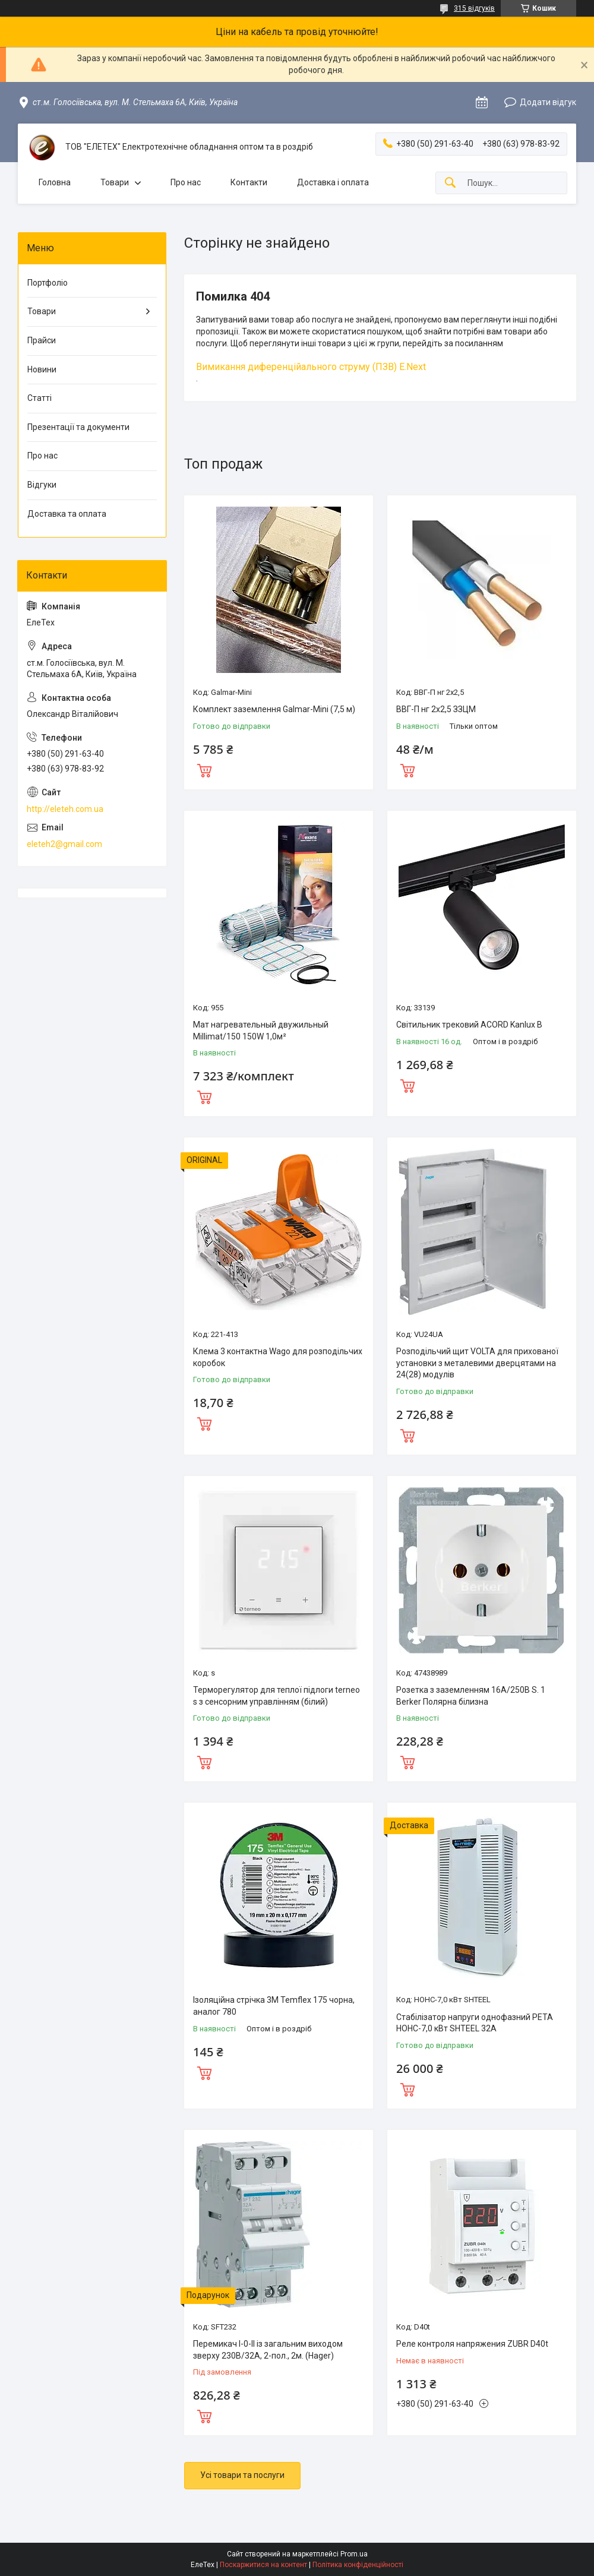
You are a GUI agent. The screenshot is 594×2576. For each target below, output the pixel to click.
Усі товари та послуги (242, 2475)
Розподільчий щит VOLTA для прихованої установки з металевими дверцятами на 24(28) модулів (477, 1363)
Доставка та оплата (66, 514)
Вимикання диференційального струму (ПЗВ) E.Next (311, 366)
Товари (114, 182)
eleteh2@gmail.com (64, 844)
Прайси (41, 340)
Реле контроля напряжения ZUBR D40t (472, 2344)
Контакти (248, 182)
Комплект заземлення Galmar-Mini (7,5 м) (274, 709)
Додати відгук (548, 102)
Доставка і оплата (333, 182)
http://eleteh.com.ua (65, 809)
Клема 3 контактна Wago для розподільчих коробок (277, 1357)
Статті (39, 398)
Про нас (185, 182)
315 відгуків (474, 8)
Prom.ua (354, 2554)
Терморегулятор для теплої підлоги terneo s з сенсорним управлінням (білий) (276, 1695)
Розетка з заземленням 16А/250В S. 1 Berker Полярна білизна (470, 1695)
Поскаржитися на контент (263, 2565)
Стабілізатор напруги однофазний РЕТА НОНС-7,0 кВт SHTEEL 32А (474, 2023)
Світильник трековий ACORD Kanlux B (469, 1024)
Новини (41, 369)
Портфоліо (47, 282)
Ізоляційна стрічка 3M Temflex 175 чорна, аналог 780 (274, 2005)
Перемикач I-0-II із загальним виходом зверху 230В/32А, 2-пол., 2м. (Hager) (268, 2349)
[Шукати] (450, 183)
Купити (204, 769)
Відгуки (41, 484)
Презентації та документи (78, 427)
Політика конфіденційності (357, 2565)
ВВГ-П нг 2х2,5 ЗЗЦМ (436, 709)
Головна (55, 182)
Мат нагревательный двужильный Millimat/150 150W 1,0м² (260, 1030)
